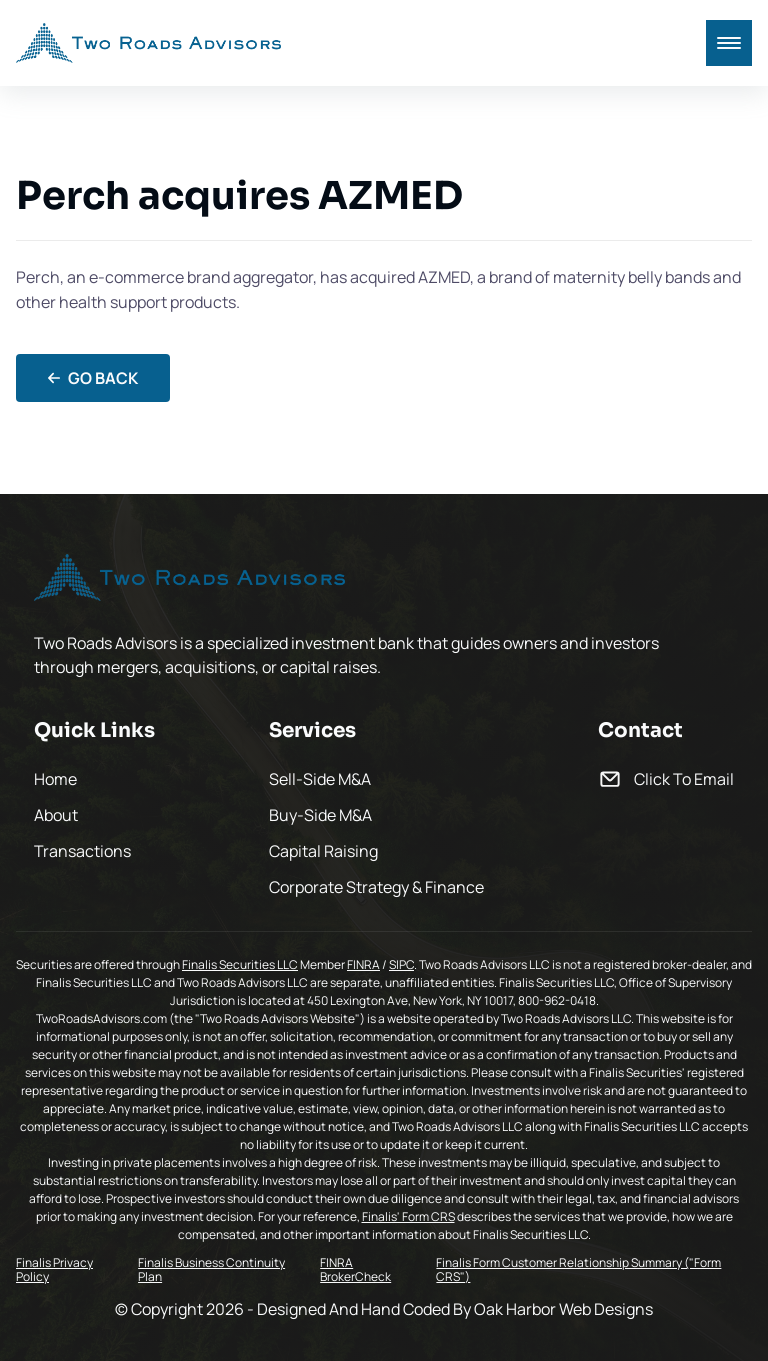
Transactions (82, 851)
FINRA (363, 964)
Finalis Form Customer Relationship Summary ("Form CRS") (578, 1270)
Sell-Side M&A (320, 779)
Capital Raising (323, 851)
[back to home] (148, 43)
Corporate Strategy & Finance (376, 887)
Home (55, 779)
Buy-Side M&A (320, 815)
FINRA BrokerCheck (355, 1270)
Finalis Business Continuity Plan (211, 1270)
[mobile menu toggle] (729, 43)
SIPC (401, 964)
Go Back (93, 378)
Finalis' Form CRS (408, 1216)
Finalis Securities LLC (240, 964)
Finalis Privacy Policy (54, 1270)
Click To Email (684, 779)
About (56, 815)
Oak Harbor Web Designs (563, 1309)
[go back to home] (189, 580)
